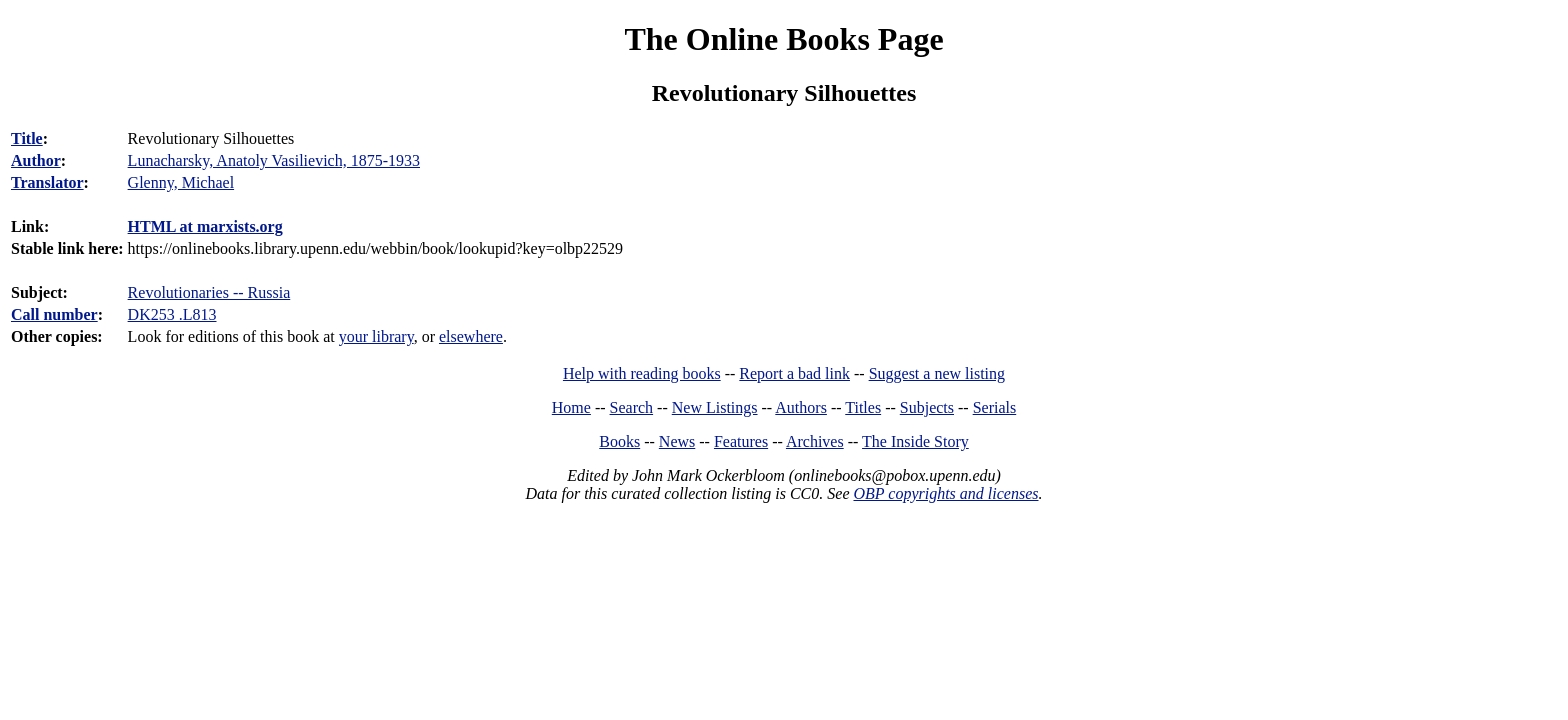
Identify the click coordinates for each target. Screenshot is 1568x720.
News (677, 441)
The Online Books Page (783, 39)
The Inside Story (915, 441)
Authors (801, 407)
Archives (815, 441)
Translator (47, 182)
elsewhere (471, 336)
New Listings (715, 407)
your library (376, 336)
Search (632, 407)
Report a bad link (794, 373)
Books (619, 441)
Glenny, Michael (181, 182)
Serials (995, 407)
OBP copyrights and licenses (945, 493)
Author (36, 160)
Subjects (927, 407)
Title (27, 138)
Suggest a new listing (937, 373)
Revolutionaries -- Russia (209, 292)
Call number (54, 314)
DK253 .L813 (172, 314)
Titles (863, 407)
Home (571, 407)
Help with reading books (642, 373)
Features (741, 441)
